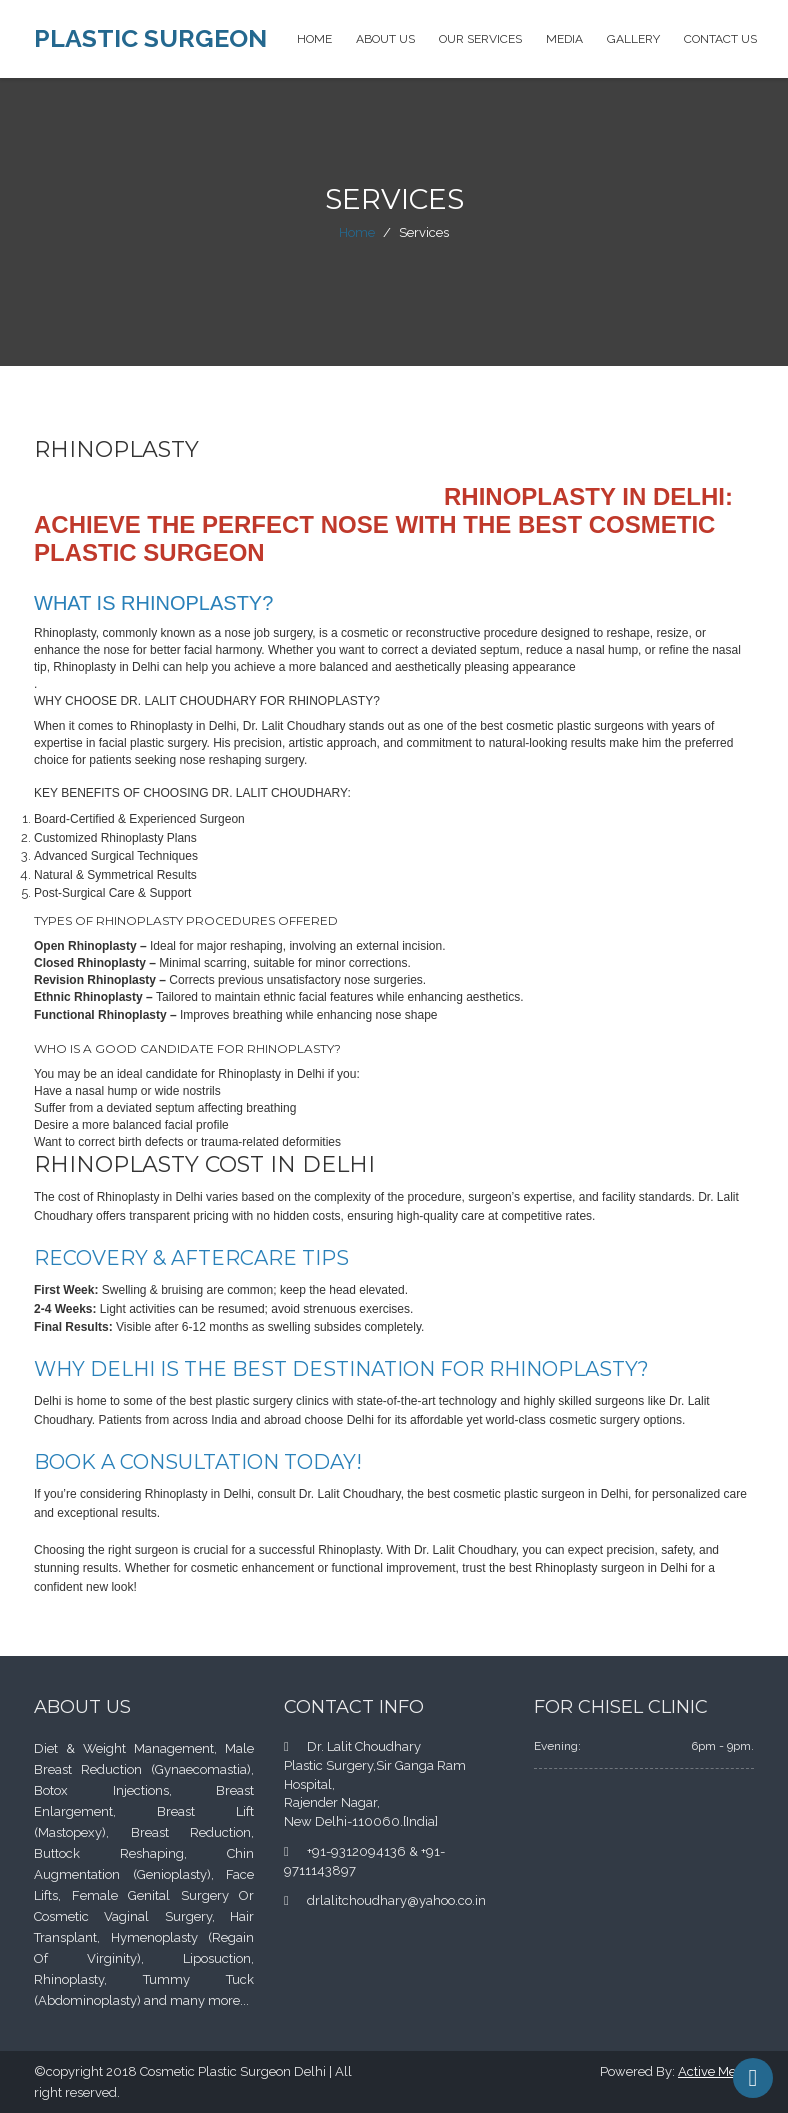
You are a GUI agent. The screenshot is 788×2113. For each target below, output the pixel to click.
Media (564, 39)
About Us (385, 39)
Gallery (633, 39)
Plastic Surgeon (150, 38)
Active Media (716, 2071)
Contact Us (720, 39)
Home (314, 39)
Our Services (480, 39)
